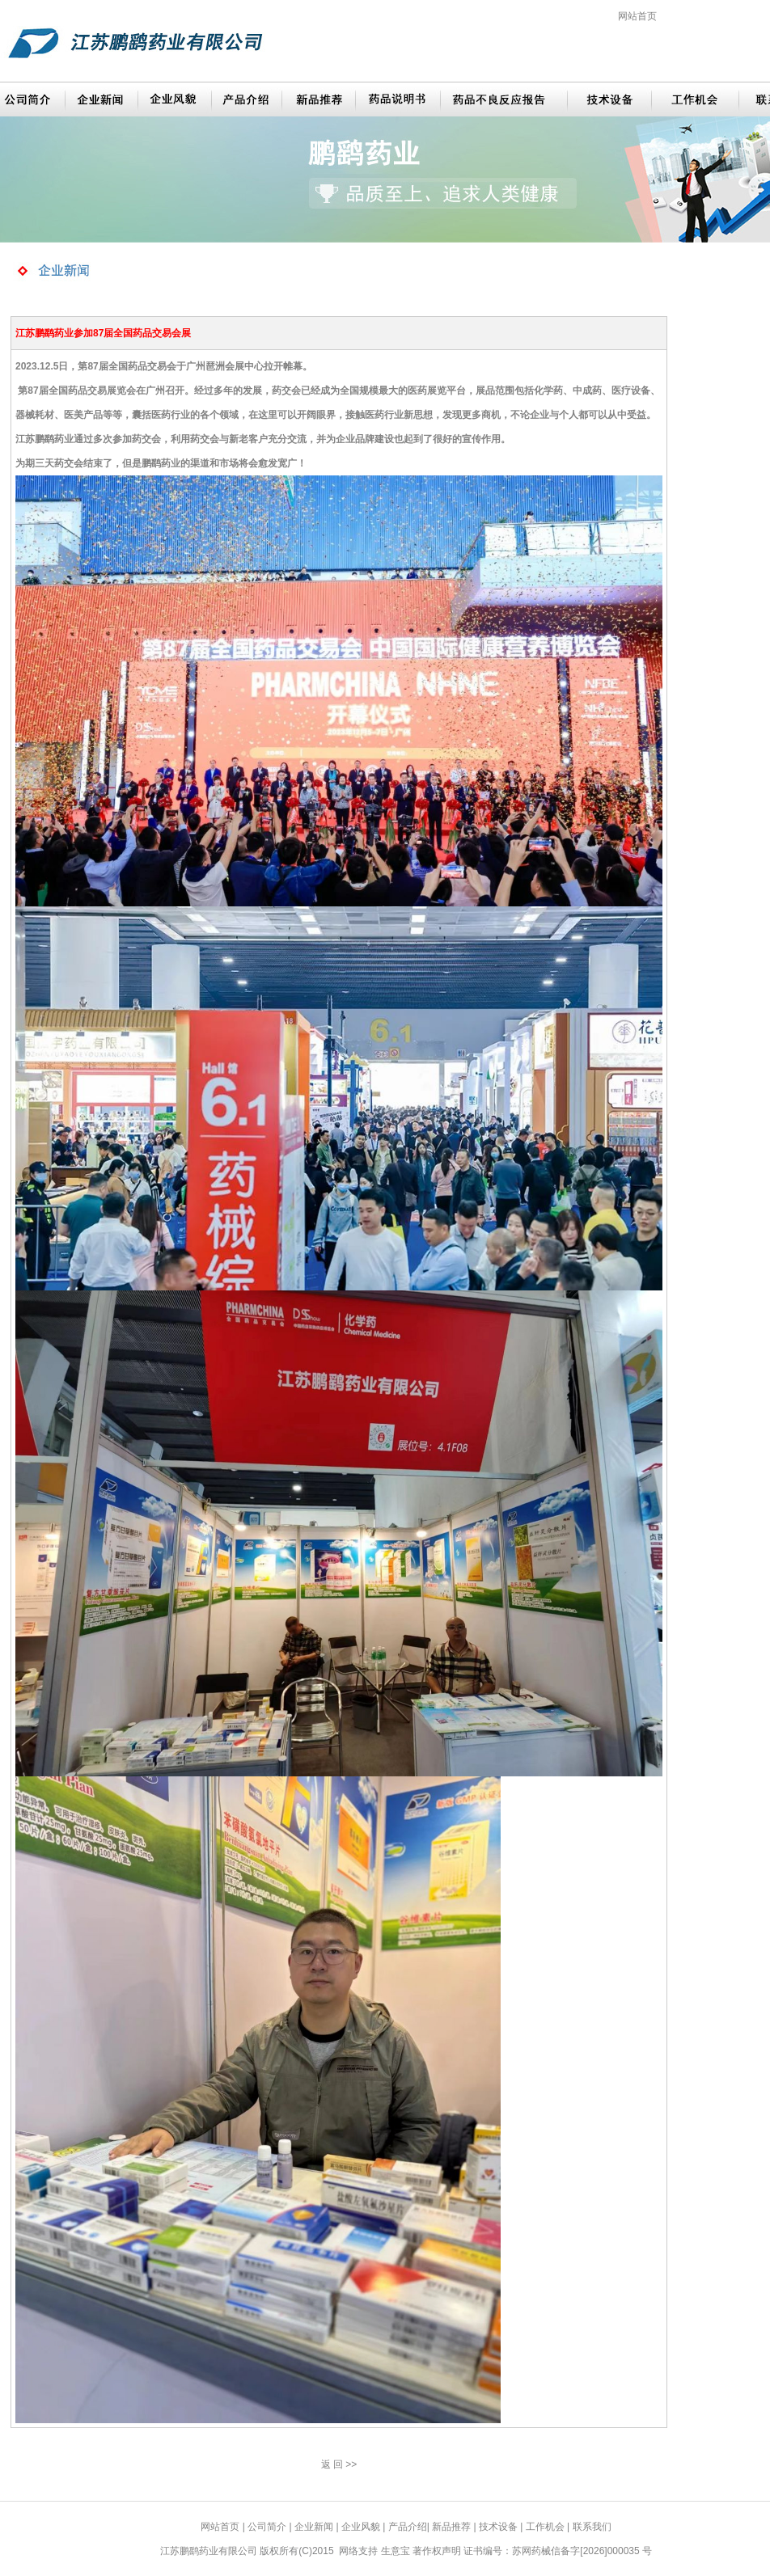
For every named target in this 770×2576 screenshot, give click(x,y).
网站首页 (637, 16)
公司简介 (267, 2526)
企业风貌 (360, 2526)
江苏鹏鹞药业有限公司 (208, 2551)
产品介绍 (407, 2526)
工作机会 (545, 2526)
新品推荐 (451, 2526)
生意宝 (395, 2551)
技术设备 (498, 2526)
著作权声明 (436, 2551)
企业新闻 (313, 2526)
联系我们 (592, 2526)
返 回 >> (339, 2464)
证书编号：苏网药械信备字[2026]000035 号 (557, 2551)
